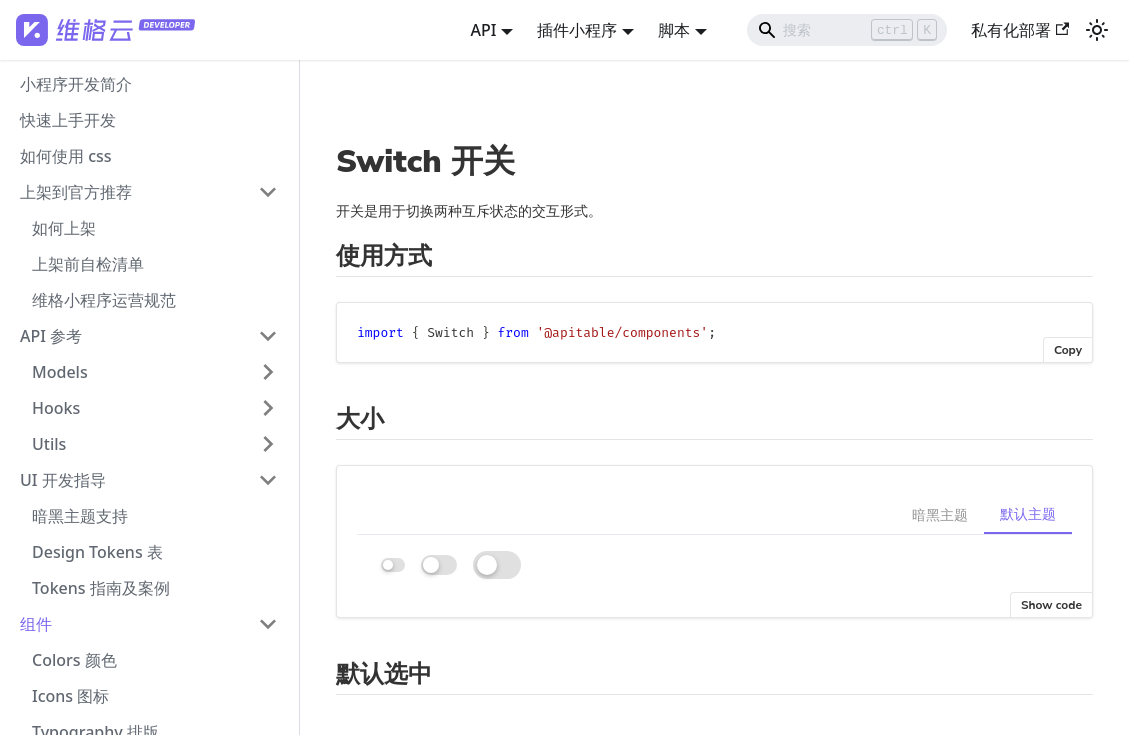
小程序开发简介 (76, 84)
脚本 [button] (674, 30)
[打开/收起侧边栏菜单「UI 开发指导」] (268, 480)
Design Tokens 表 (97, 552)
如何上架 (64, 228)
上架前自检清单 (88, 264)
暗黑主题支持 (80, 516)
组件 (36, 624)
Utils (49, 444)
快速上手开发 (68, 120)
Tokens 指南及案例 (101, 588)
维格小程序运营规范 (104, 300)
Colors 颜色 (74, 660)
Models (60, 372)
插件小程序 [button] (577, 30)
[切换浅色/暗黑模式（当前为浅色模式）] (1097, 30)
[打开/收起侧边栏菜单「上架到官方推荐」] (268, 192)
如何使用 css (66, 156)
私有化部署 (1020, 30)
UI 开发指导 (63, 480)
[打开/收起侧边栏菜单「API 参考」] (268, 336)
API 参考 (51, 336)
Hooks (56, 408)
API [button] (483, 30)
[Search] (847, 30)
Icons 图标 (70, 696)
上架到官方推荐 (76, 192)
